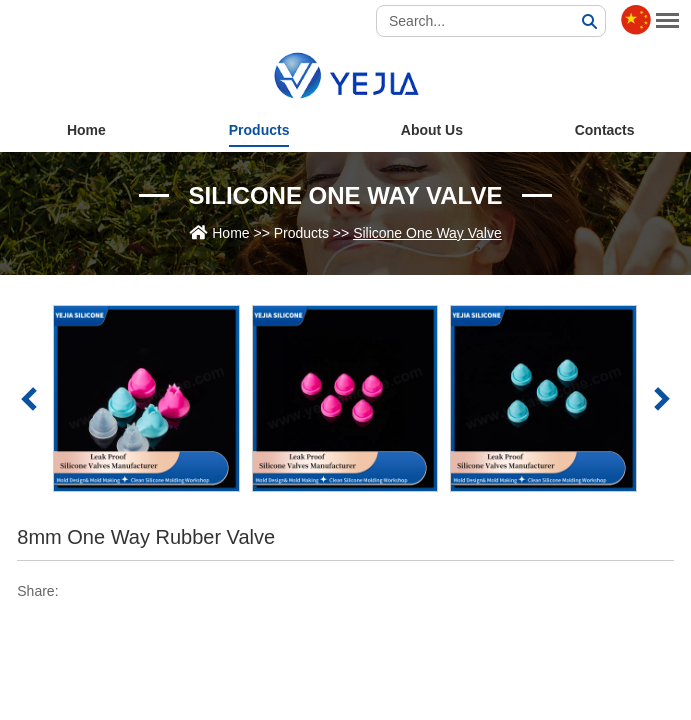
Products (259, 130)
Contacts (605, 130)
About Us (432, 130)
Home (86, 130)
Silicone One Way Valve (346, 195)
